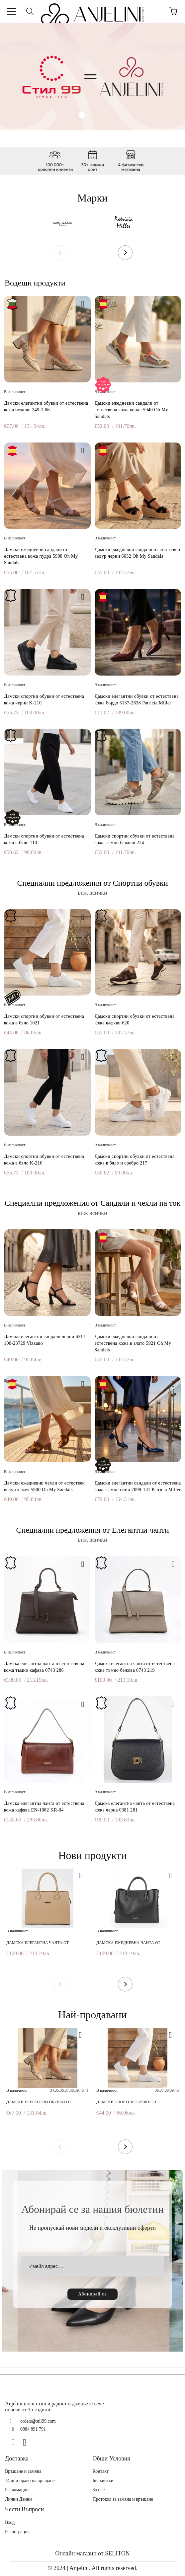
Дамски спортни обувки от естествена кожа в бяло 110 (44, 839)
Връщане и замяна (23, 2471)
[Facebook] (16, 2442)
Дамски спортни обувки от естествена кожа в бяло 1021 (44, 1019)
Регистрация (17, 2531)
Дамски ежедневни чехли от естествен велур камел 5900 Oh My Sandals (44, 1486)
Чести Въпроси (24, 2509)
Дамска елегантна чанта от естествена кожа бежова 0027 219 (42, 1942)
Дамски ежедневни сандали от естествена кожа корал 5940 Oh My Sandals (131, 410)
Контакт (101, 2471)
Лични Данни (18, 2499)
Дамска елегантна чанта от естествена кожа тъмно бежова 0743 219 (135, 1667)
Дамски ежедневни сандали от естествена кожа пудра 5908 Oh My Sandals (41, 556)
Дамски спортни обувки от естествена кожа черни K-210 (44, 699)
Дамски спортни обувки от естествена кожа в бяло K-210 (44, 1160)
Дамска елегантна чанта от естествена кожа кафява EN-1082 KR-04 (44, 1806)
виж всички (92, 892)
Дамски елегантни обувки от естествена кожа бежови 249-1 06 (46, 406)
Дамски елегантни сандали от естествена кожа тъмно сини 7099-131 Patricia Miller (138, 1486)
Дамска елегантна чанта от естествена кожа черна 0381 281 (135, 1806)
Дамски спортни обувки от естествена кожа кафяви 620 (135, 1019)
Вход (10, 2522)
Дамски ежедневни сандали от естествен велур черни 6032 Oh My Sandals (137, 553)
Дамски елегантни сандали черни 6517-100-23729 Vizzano (45, 1340)
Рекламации (17, 2489)
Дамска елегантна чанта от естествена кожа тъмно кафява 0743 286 (44, 1667)
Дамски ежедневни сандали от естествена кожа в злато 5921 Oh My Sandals (133, 1343)
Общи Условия (111, 2458)
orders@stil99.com (38, 2421)
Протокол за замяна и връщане (123, 2499)
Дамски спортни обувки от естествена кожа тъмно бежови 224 (135, 839)
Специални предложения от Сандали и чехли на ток (92, 1203)
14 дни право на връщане (30, 2480)
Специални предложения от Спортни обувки (92, 883)
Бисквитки (103, 2480)
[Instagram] (27, 2442)
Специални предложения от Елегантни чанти (92, 1530)
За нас (99, 2489)
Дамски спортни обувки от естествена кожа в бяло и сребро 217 (135, 1160)
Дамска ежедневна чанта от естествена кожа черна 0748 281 (130, 1942)
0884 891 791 (33, 2429)
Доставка (17, 2458)
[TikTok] (38, 2442)
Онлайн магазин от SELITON (92, 2553)
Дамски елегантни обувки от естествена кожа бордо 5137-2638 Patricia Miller (137, 699)
